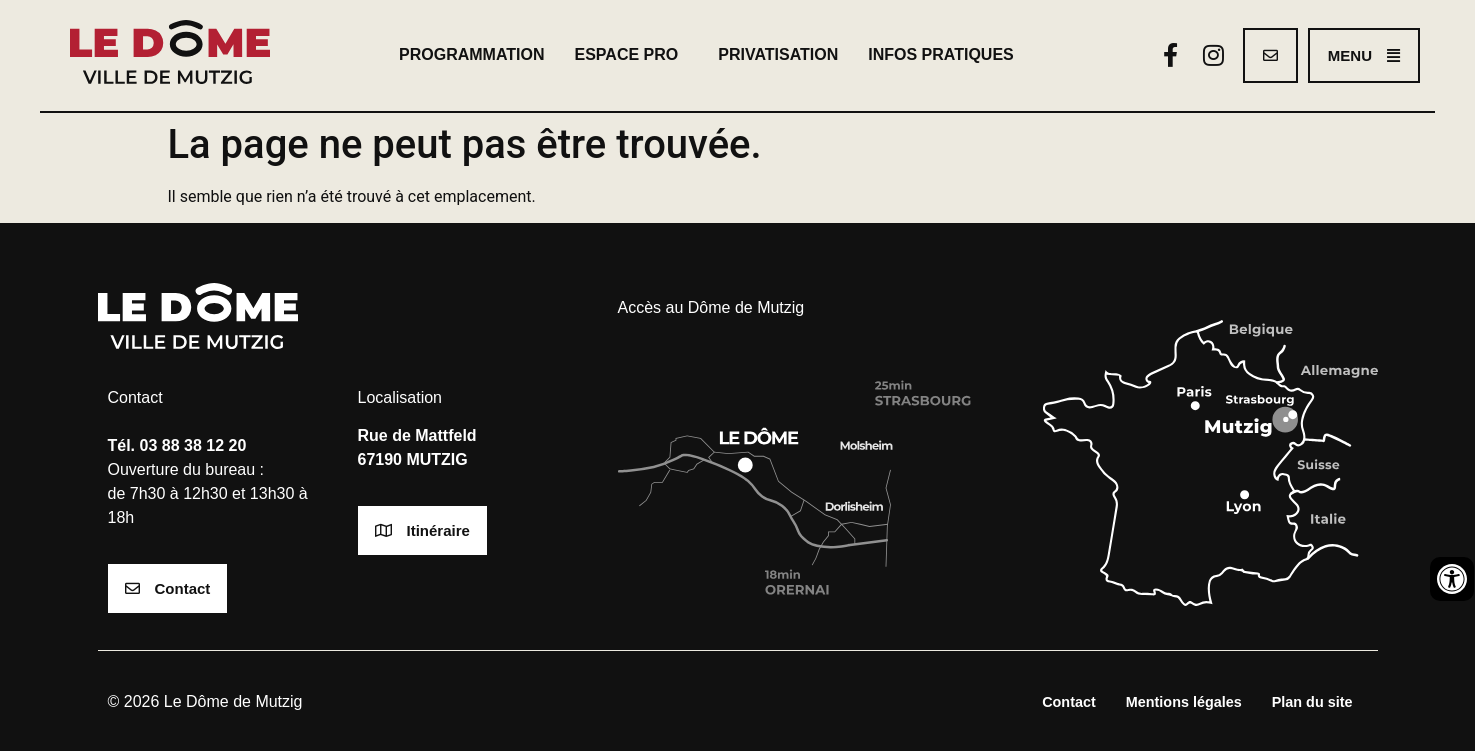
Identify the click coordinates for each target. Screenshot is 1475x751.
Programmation (471, 54)
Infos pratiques (946, 55)
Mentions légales (1184, 702)
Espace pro (632, 55)
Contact (1069, 702)
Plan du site (1312, 702)
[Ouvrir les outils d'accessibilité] (1452, 579)
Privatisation (778, 54)
